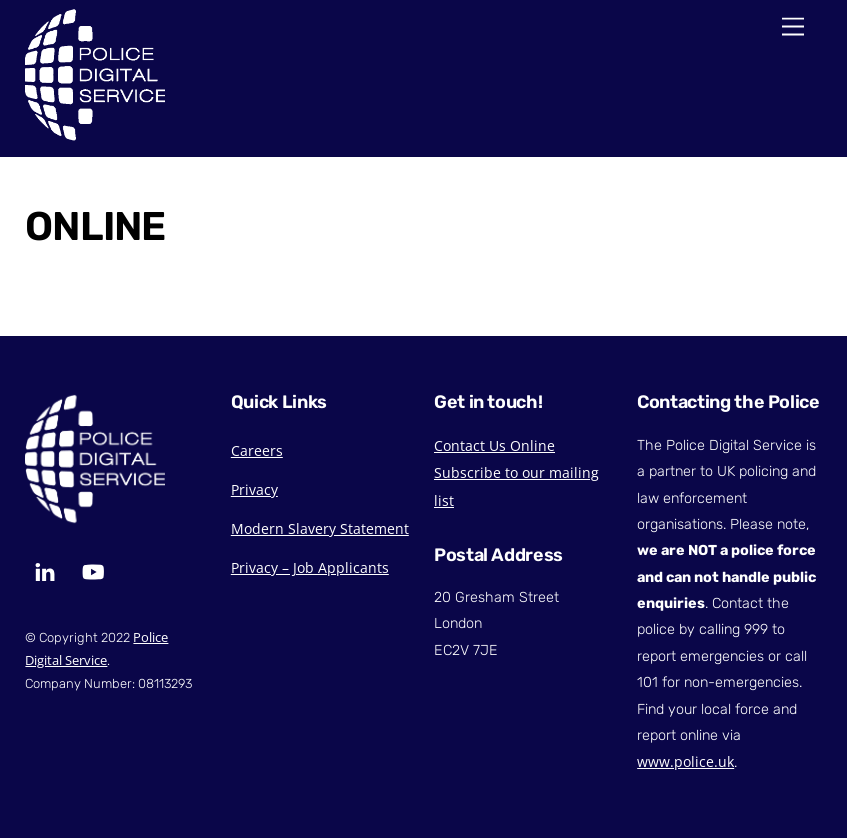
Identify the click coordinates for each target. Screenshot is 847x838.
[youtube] (93, 569)
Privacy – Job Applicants (310, 567)
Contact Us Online (494, 445)
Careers (257, 450)
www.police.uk (685, 761)
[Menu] (793, 27)
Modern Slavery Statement (320, 528)
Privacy (254, 489)
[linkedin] (45, 569)
